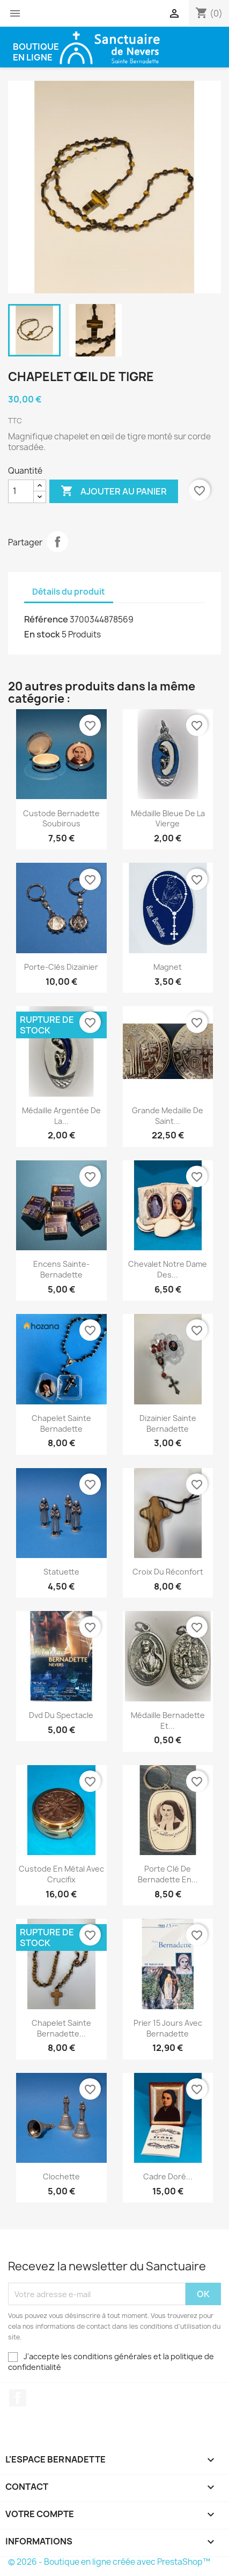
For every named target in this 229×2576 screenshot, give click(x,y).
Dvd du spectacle (61, 1715)
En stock (42, 634)
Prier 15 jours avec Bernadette (168, 2028)
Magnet (167, 967)
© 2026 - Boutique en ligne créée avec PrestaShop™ (109, 2561)
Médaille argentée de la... (61, 1115)
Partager (57, 541)
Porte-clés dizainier (61, 967)
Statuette (61, 1572)
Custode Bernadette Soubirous (61, 818)
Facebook (17, 2397)
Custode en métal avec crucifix (61, 1874)
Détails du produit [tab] (68, 591)
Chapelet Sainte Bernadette (61, 1423)
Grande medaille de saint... (167, 1115)
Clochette (61, 2176)
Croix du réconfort (167, 1572)
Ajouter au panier (114, 491)
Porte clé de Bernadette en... (168, 1874)
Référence (46, 619)
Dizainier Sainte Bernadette (167, 1423)
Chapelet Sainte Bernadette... (61, 2028)
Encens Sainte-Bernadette (61, 1269)
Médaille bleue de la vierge (168, 818)
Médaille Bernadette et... (168, 1720)
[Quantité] (21, 491)
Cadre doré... (168, 2176)
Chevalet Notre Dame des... (167, 1269)
